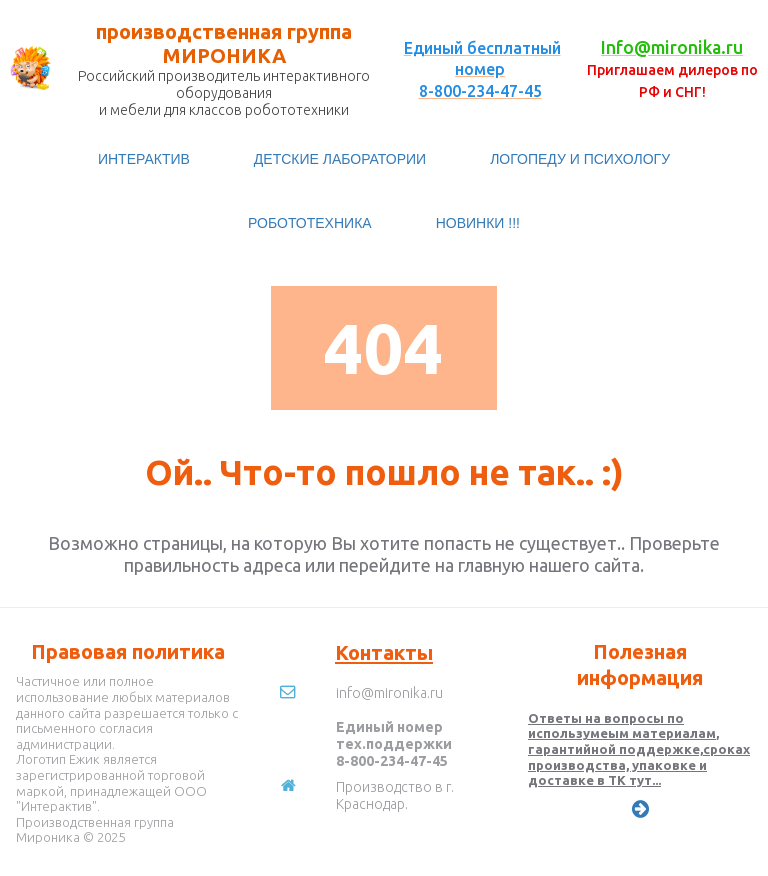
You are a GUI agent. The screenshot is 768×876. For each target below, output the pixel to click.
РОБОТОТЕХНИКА (310, 223)
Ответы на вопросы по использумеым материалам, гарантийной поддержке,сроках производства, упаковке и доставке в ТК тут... (639, 749)
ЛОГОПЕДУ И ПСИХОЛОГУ (580, 159)
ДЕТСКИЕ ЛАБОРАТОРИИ (340, 159)
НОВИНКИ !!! (478, 223)
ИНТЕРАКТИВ (144, 159)
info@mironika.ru (389, 692)
